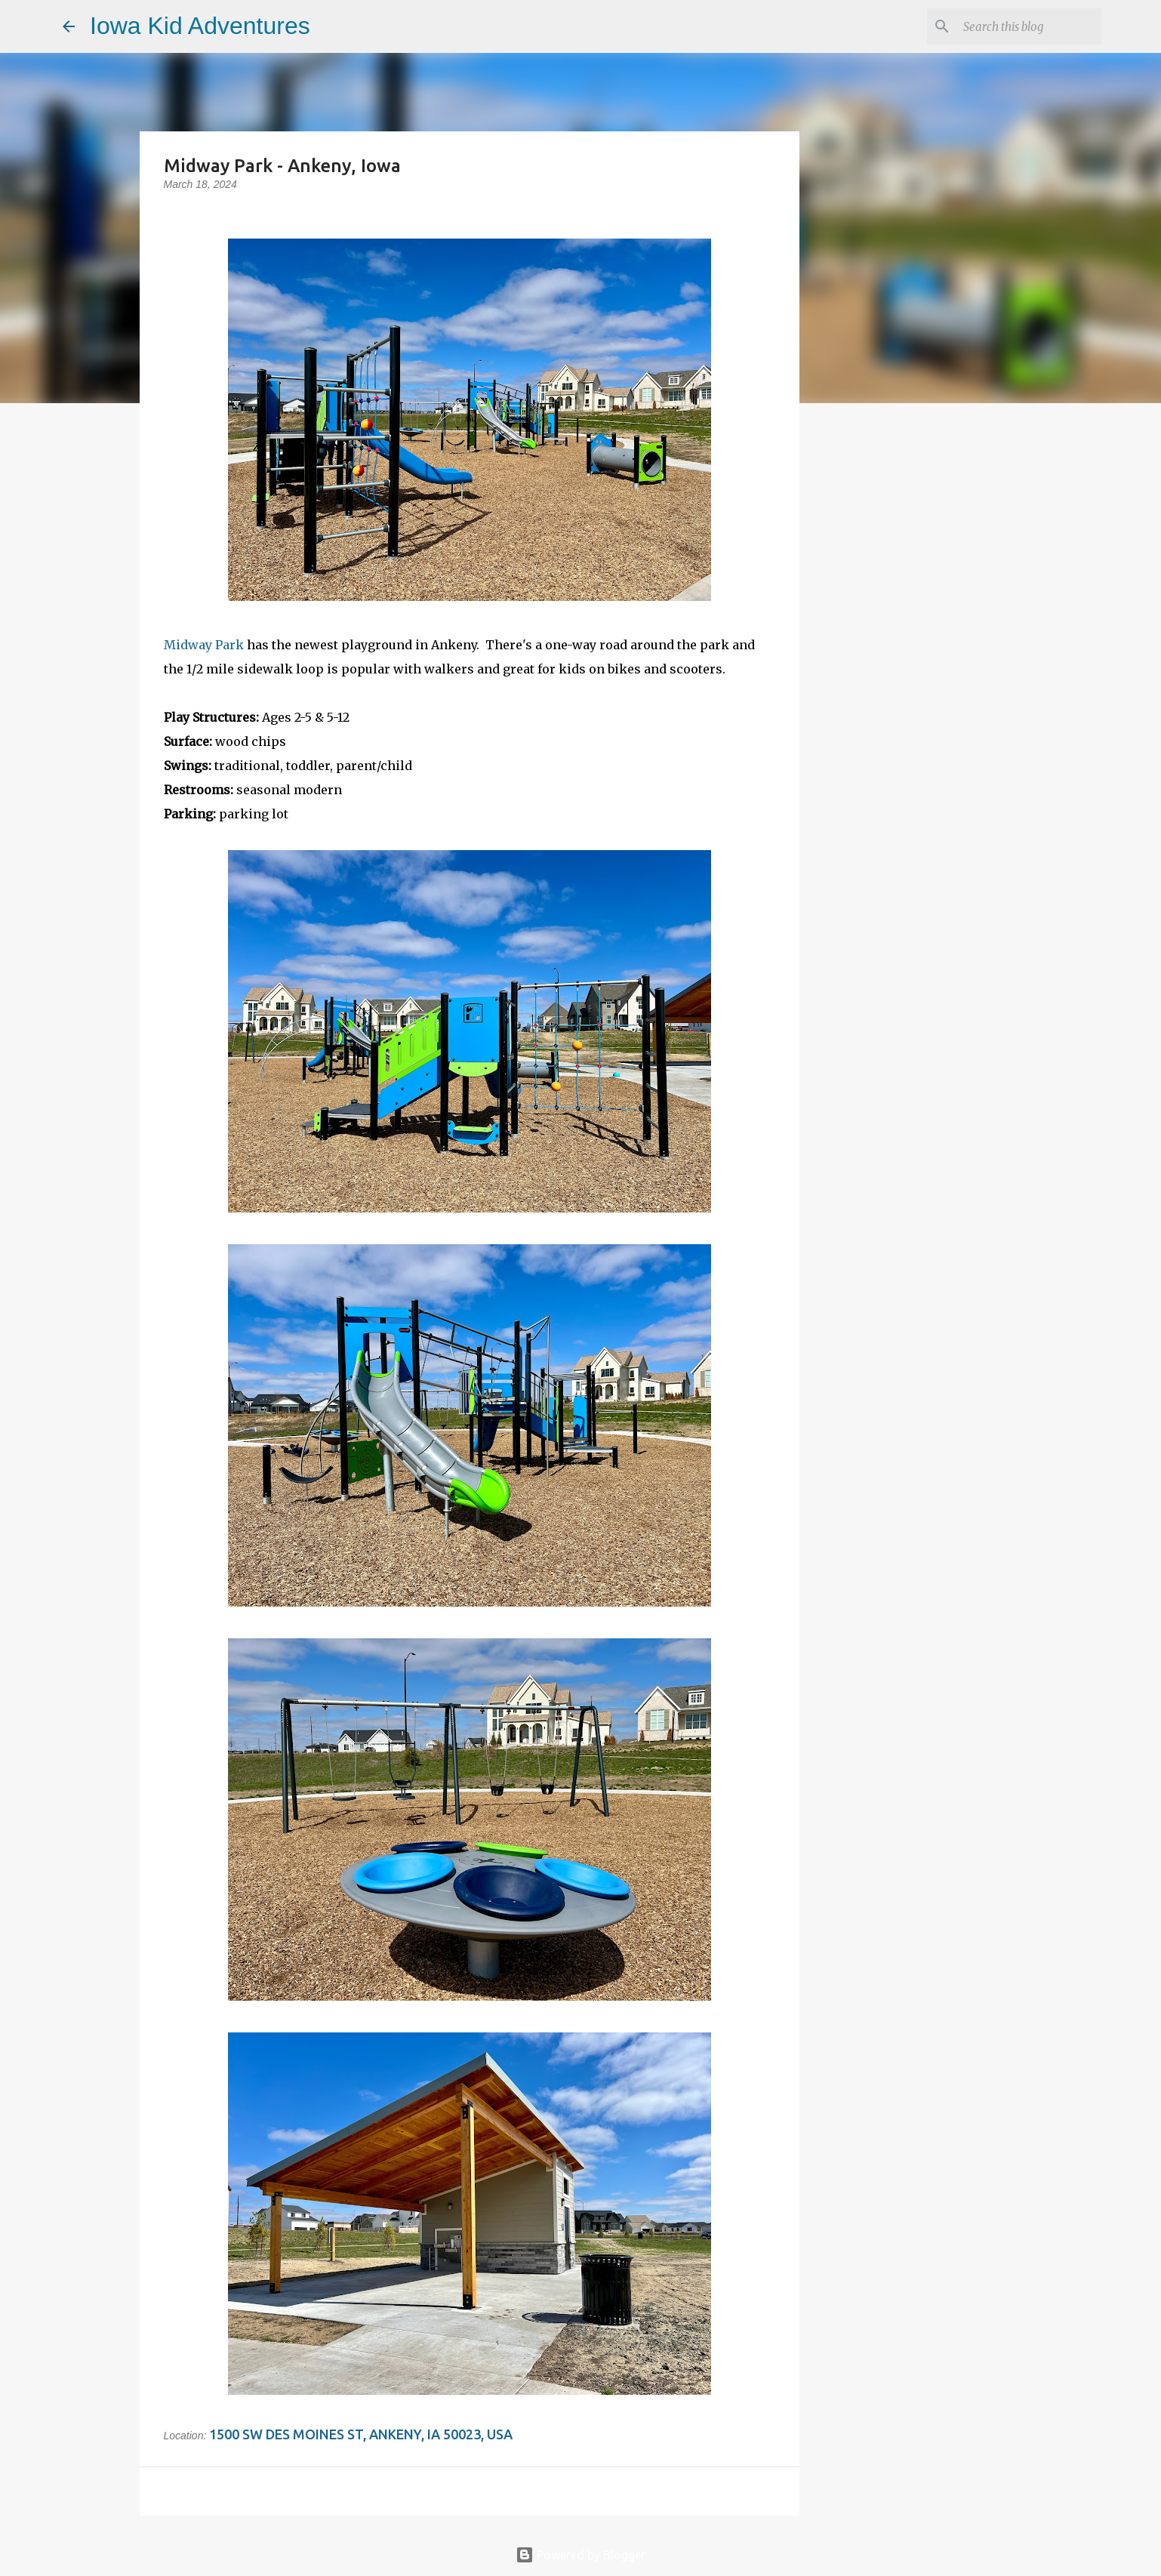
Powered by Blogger (580, 2555)
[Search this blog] (1022, 26)
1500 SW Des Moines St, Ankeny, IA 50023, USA (361, 2434)
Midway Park (204, 644)
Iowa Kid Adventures (200, 25)
